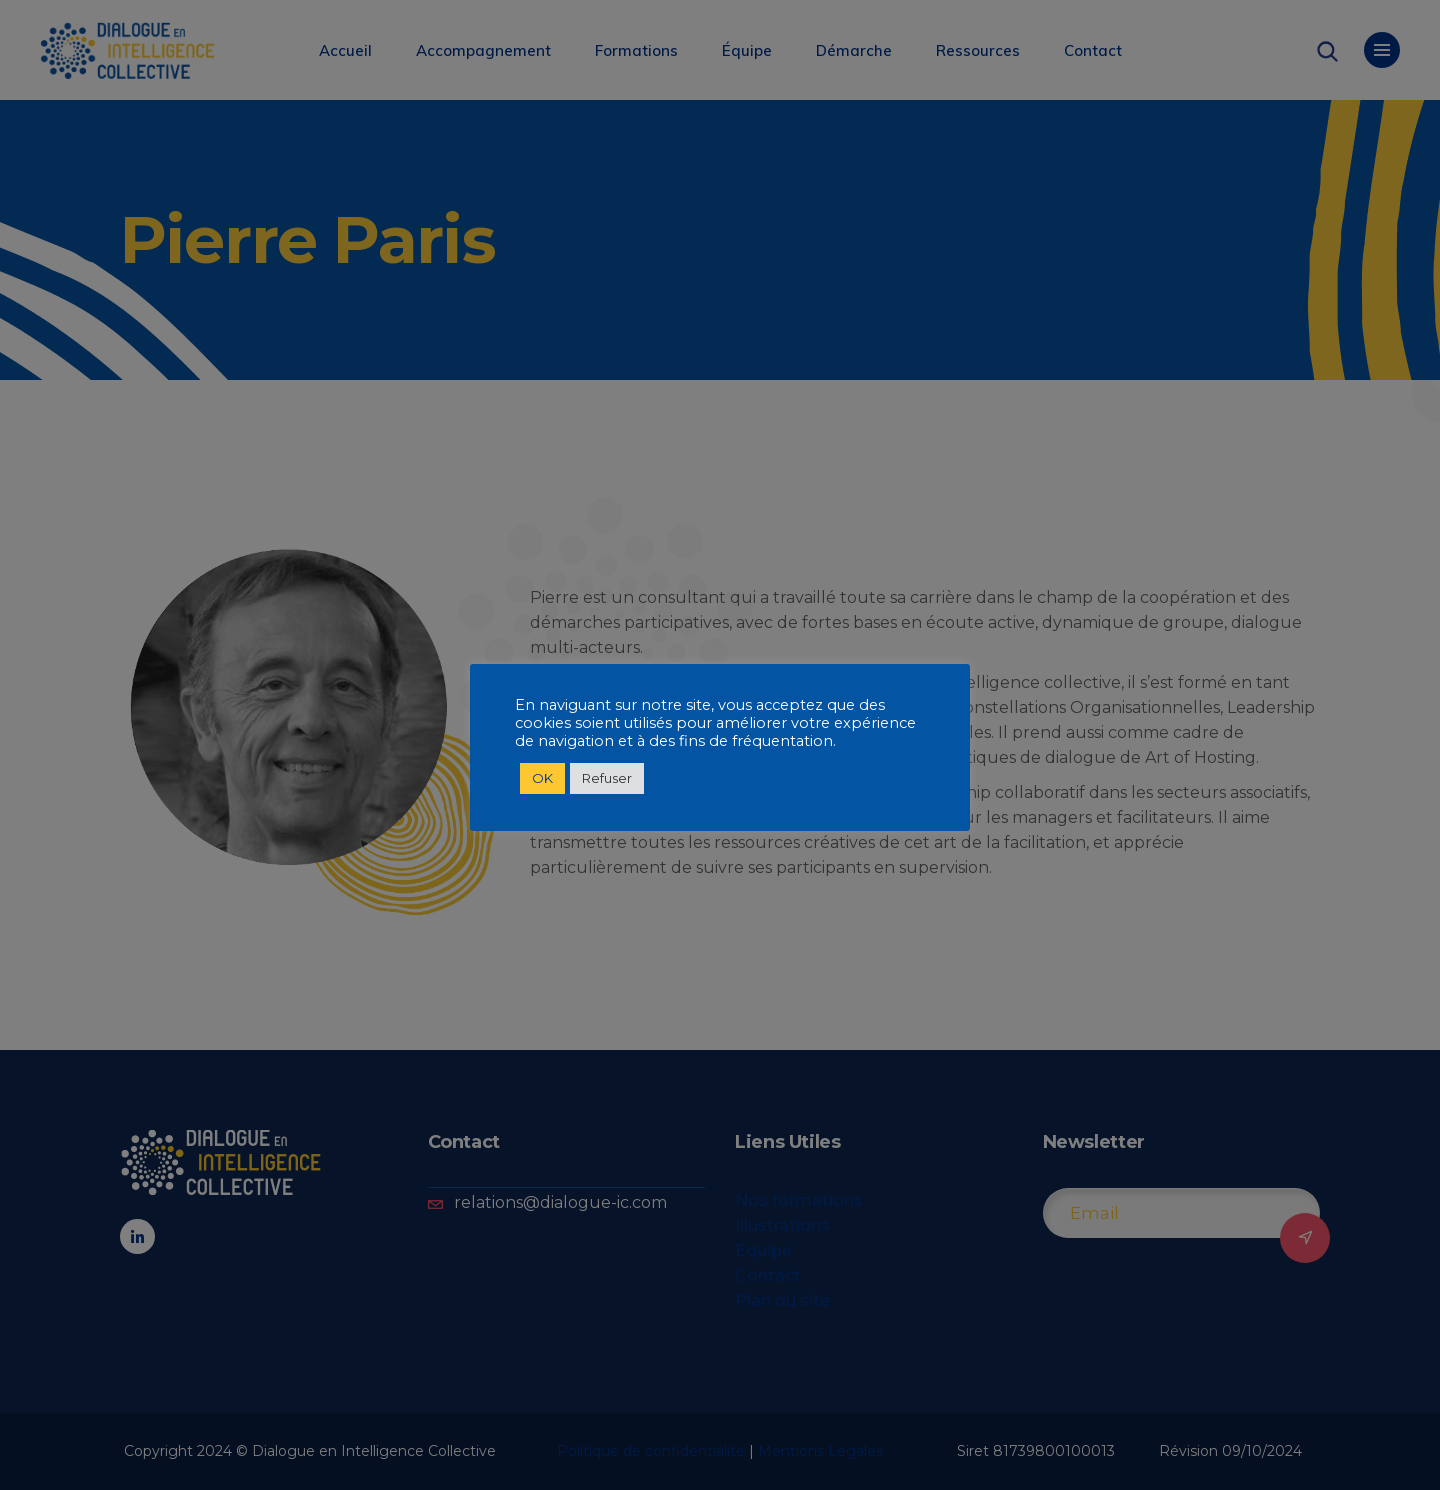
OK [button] (542, 778)
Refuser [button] (607, 778)
